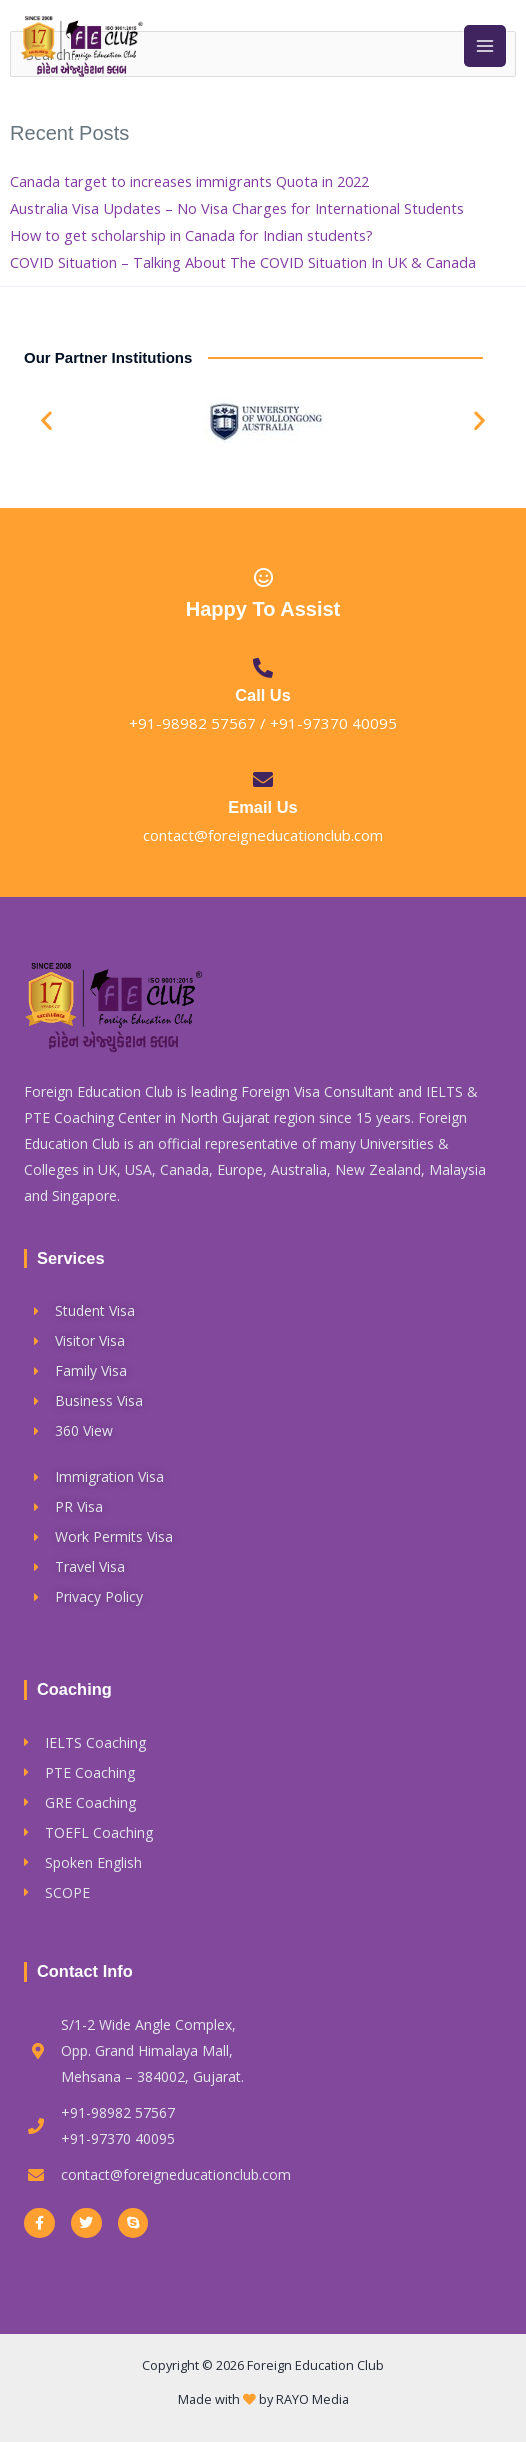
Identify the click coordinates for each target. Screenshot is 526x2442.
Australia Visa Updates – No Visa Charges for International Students (237, 208)
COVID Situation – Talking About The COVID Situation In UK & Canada (243, 262)
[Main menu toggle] (485, 46)
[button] (46, 420)
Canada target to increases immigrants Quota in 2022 (189, 181)
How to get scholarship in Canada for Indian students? (191, 235)
